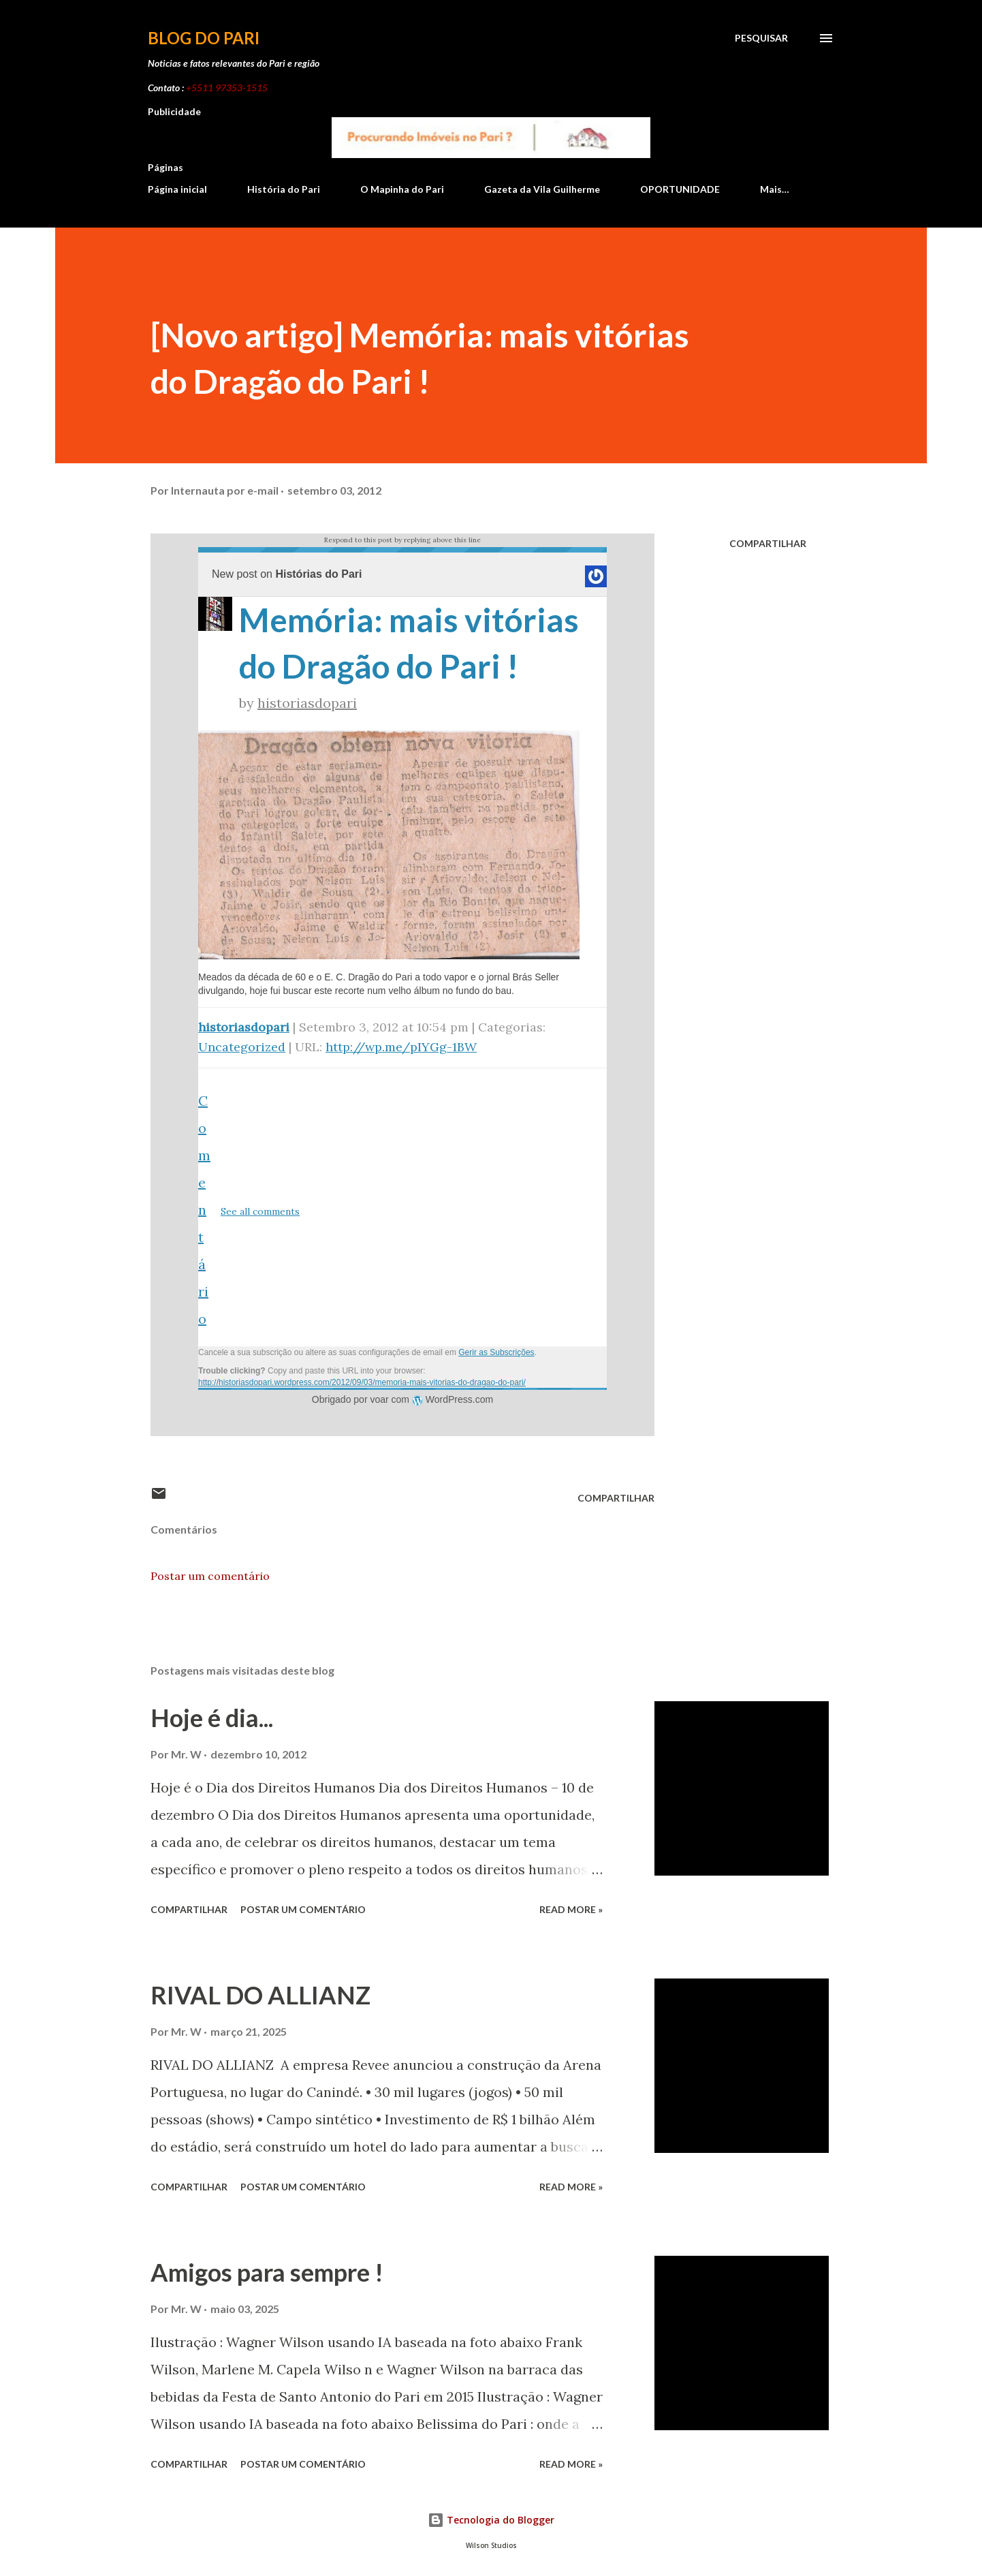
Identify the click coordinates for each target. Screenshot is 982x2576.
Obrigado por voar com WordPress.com (402, 1399)
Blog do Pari (203, 38)
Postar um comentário (210, 1576)
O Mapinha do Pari (402, 189)
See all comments (260, 1211)
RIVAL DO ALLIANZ (260, 1995)
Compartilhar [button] (767, 543)
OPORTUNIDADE (680, 189)
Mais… (774, 189)
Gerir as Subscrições (496, 1352)
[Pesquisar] (761, 38)
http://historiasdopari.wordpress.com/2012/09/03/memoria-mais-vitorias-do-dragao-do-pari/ (362, 1382)
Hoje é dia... (212, 1718)
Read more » (571, 1909)
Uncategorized (241, 1047)
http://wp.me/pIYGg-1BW (401, 1047)
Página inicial (177, 189)
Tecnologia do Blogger (491, 2519)
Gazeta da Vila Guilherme (542, 189)
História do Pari (283, 189)
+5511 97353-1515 (227, 87)
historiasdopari (307, 702)
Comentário (204, 1209)
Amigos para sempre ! (267, 2272)
